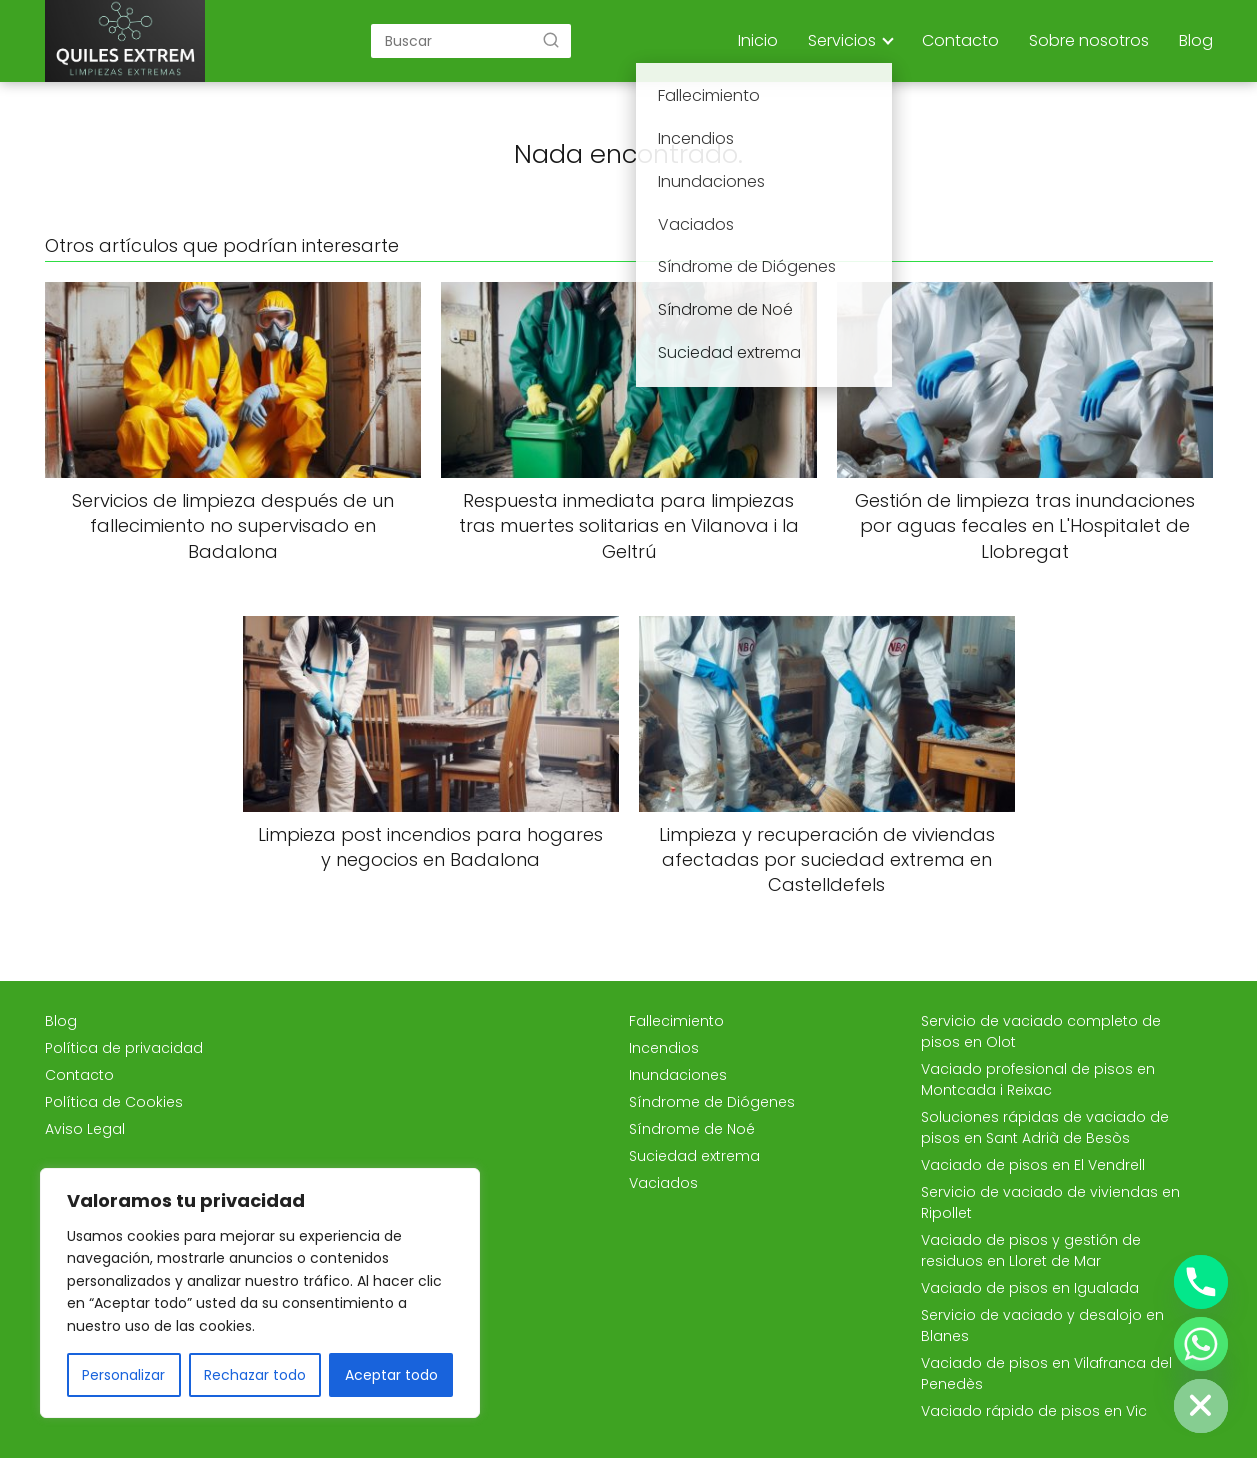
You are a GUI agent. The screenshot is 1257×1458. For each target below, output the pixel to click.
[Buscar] (551, 40)
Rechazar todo (255, 1375)
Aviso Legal (85, 1129)
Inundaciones (678, 1075)
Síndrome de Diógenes (712, 1102)
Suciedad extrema (694, 1156)
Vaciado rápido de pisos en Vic (1034, 1411)
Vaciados (663, 1183)
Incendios (664, 1048)
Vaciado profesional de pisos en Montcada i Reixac (1038, 1079)
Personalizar (123, 1375)
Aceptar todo (391, 1375)
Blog (1196, 40)
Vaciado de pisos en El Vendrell (1033, 1165)
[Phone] (1201, 1282)
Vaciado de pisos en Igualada (1030, 1288)
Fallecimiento (676, 1021)
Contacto (960, 40)
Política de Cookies (114, 1102)
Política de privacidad (124, 1048)
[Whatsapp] (1201, 1344)
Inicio (758, 40)
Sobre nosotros (1089, 40)
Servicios (842, 40)
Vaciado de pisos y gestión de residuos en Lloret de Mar (1031, 1250)
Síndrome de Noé (692, 1129)
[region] (260, 1293)
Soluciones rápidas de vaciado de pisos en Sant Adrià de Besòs (1045, 1127)
